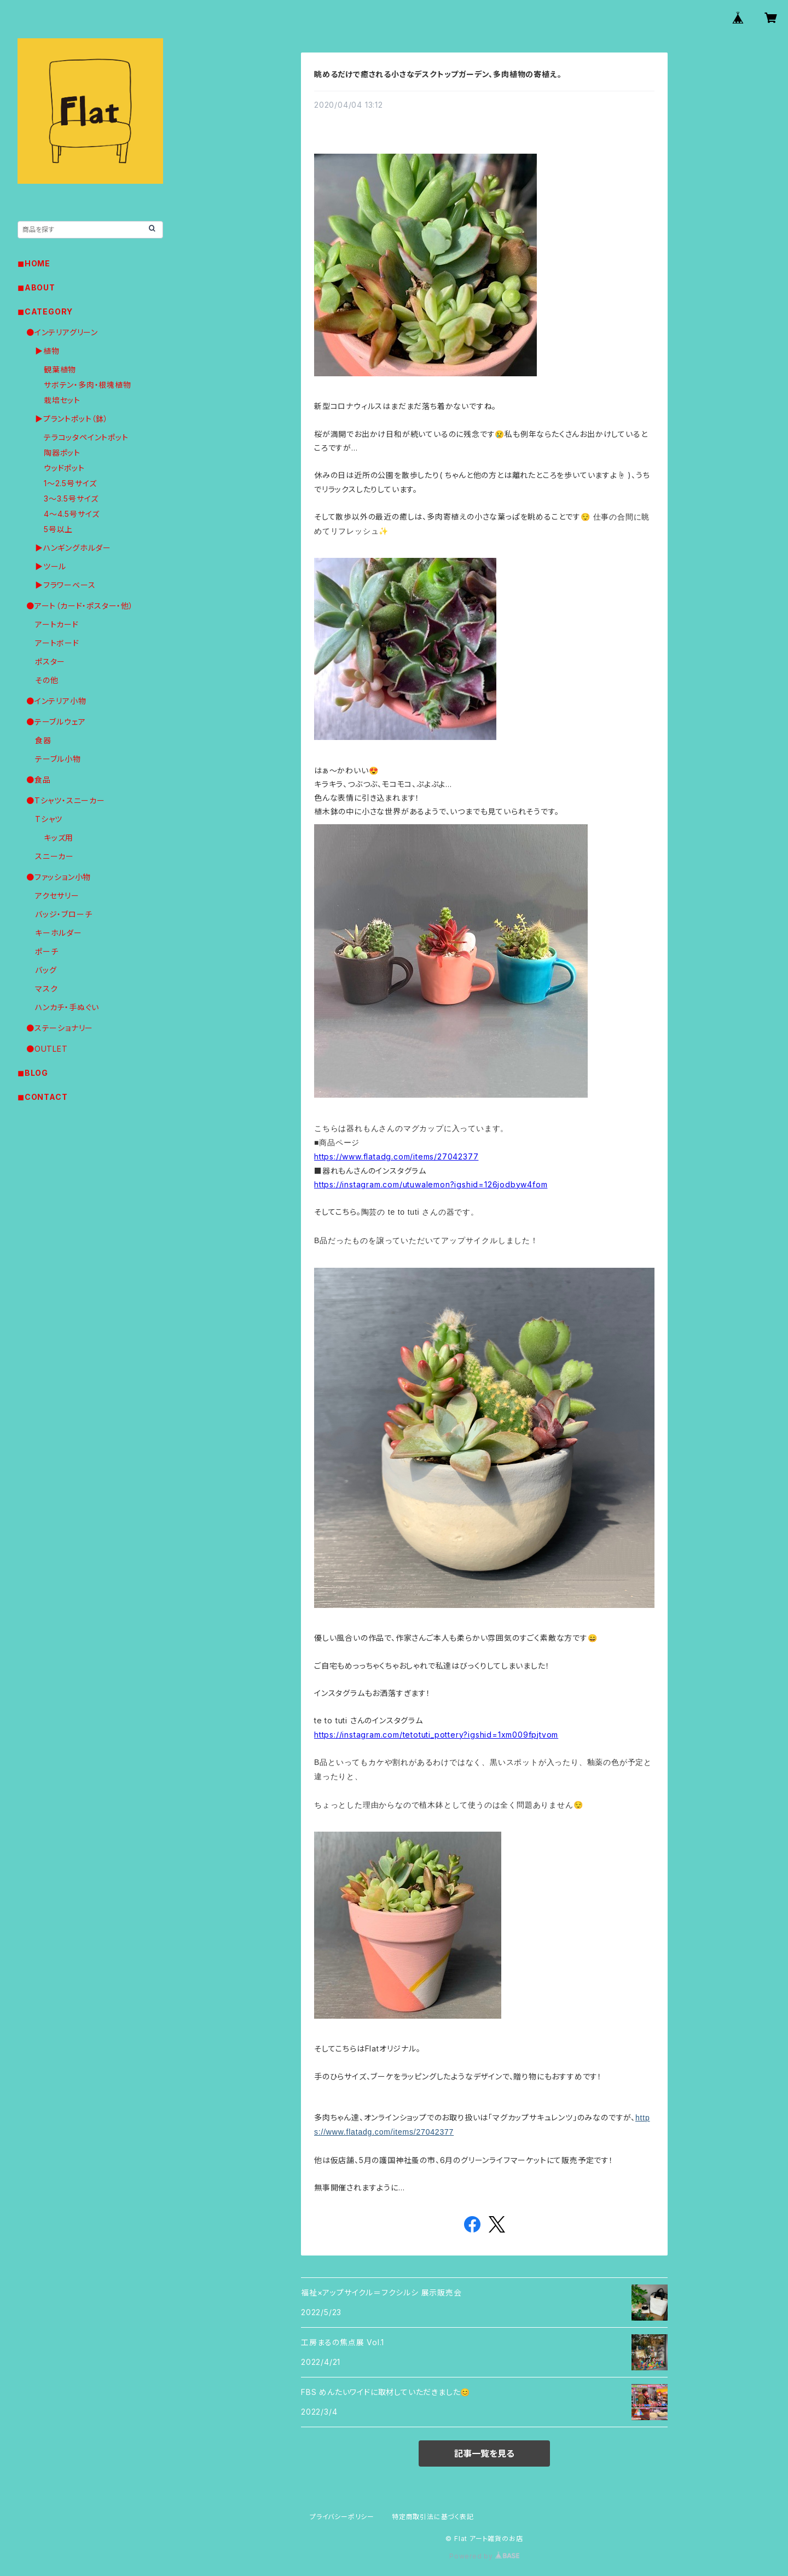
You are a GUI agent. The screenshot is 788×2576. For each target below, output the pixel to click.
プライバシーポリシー (342, 2517)
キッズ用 (58, 837)
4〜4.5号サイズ (72, 513)
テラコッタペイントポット (86, 437)
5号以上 (58, 529)
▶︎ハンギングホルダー (73, 547)
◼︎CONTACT (42, 1096)
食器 (43, 740)
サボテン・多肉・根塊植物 (87, 384)
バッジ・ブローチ (63, 914)
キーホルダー (58, 932)
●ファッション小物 (58, 877)
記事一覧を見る (484, 2453)
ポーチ (46, 951)
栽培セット (62, 400)
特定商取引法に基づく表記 (433, 2517)
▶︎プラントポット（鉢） (71, 418)
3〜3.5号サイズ (71, 498)
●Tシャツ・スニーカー (65, 800)
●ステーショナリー (59, 1028)
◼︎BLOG (33, 1072)
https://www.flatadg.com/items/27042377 (396, 1156)
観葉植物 (60, 369)
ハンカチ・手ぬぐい (67, 1007)
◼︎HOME (34, 263)
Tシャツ (48, 819)
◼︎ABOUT (36, 287)
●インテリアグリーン (62, 332)
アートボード (57, 643)
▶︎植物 (47, 350)
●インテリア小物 (56, 701)
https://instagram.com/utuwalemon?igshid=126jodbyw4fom (430, 1184)
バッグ (45, 970)
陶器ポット (62, 452)
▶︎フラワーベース (65, 585)
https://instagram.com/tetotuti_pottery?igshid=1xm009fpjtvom (436, 1734)
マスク (46, 988)
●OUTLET (47, 1048)
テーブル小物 (58, 759)
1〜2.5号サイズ (70, 483)
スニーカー (54, 856)
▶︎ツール (50, 566)
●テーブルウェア (55, 721)
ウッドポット (64, 468)
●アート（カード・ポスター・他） (80, 605)
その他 (46, 680)
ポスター (50, 661)
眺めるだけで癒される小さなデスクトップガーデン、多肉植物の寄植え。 (437, 74)
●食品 (38, 779)
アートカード (57, 624)
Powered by (484, 2556)
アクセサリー (57, 895)
